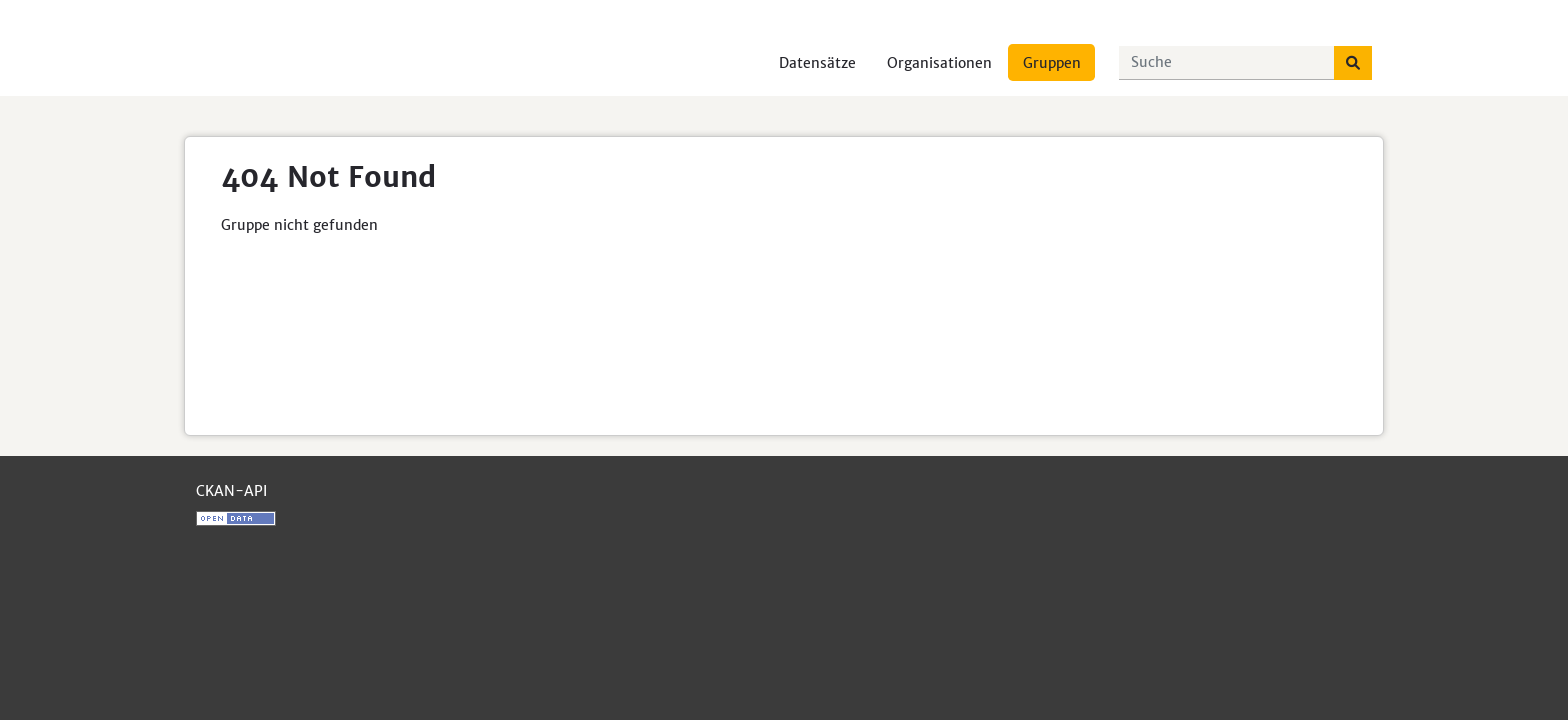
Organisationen (939, 63)
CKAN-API (231, 491)
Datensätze (817, 63)
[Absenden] (1353, 63)
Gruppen (1052, 63)
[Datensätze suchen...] (1227, 63)
